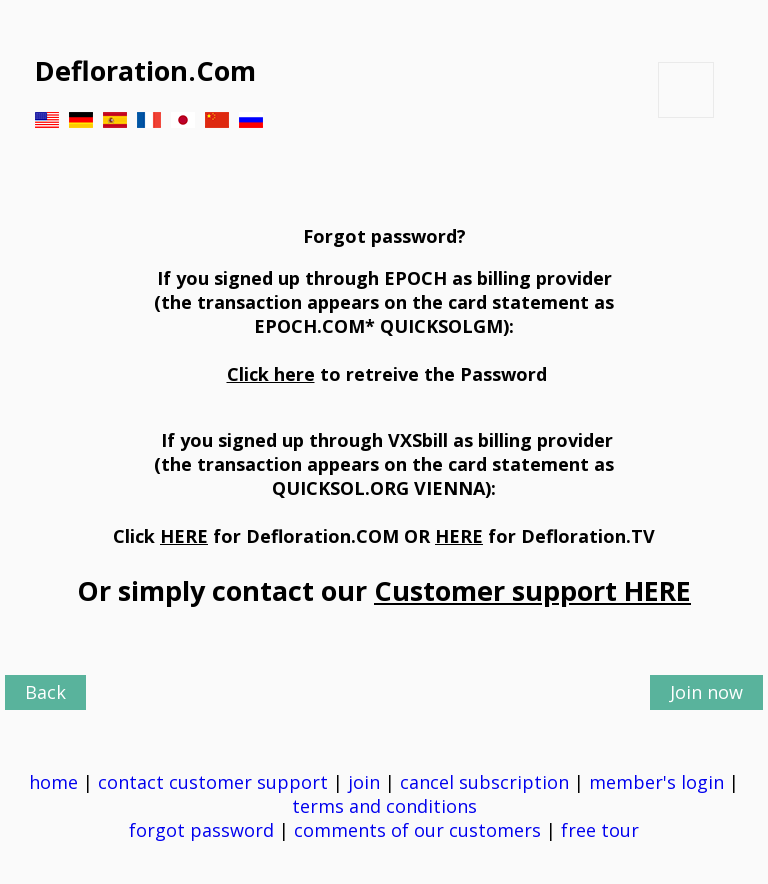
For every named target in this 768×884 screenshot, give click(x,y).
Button (686, 90)
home (53, 782)
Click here (271, 374)
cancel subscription (487, 782)
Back (45, 692)
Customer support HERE (532, 590)
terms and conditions (387, 806)
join (364, 782)
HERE (184, 536)
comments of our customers (417, 830)
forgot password (201, 830)
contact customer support (213, 782)
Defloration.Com (145, 70)
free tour (600, 830)
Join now (706, 692)
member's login (656, 782)
